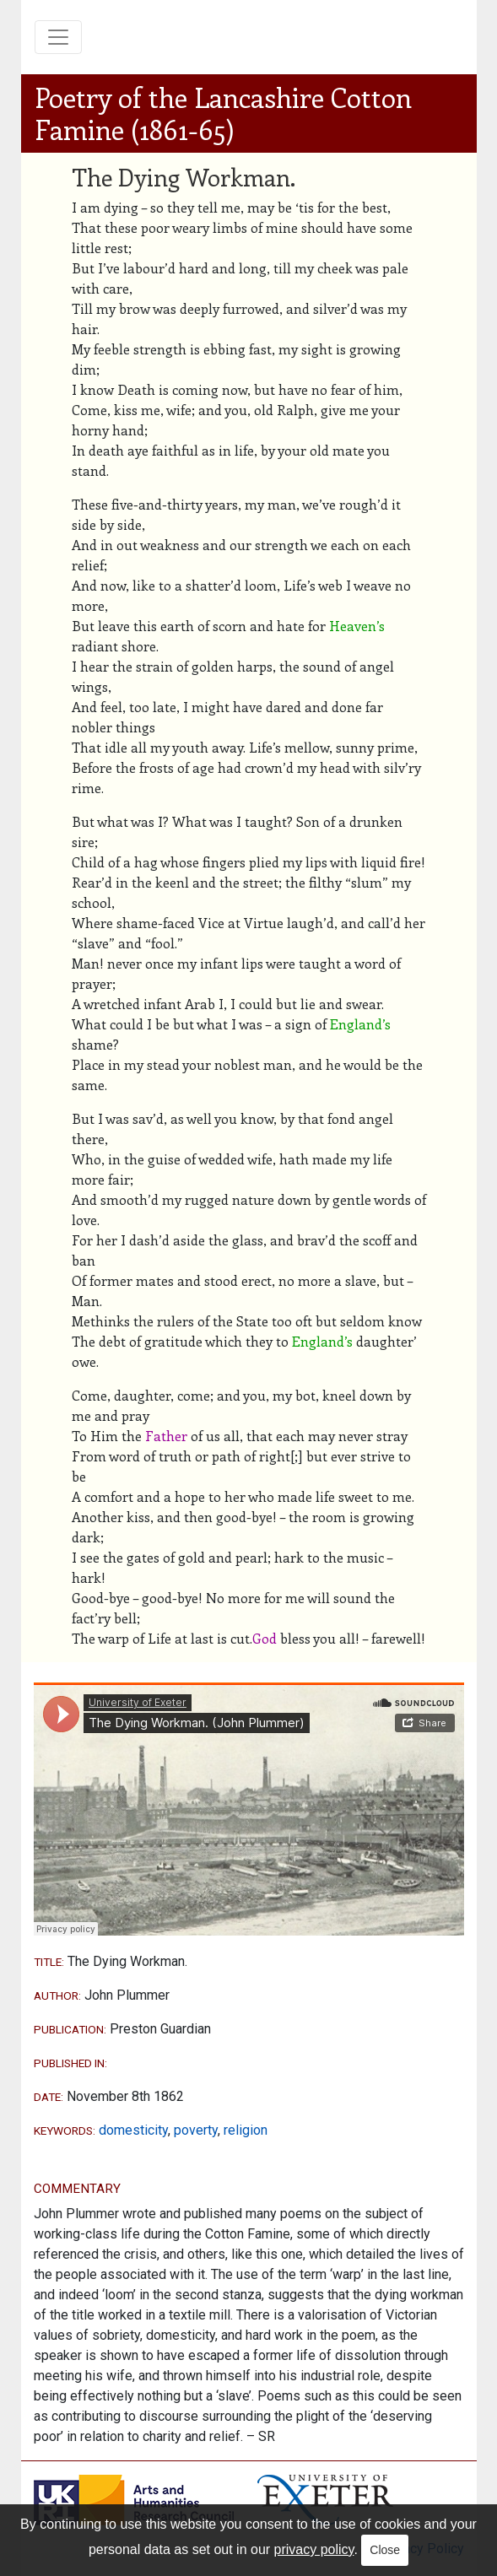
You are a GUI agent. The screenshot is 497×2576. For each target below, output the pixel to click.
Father (166, 1436)
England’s (360, 1024)
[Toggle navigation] (58, 37)
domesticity (133, 2130)
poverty (196, 2130)
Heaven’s (357, 626)
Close (385, 2550)
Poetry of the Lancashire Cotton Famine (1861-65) (223, 113)
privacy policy (314, 2549)
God (264, 1638)
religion (245, 2130)
